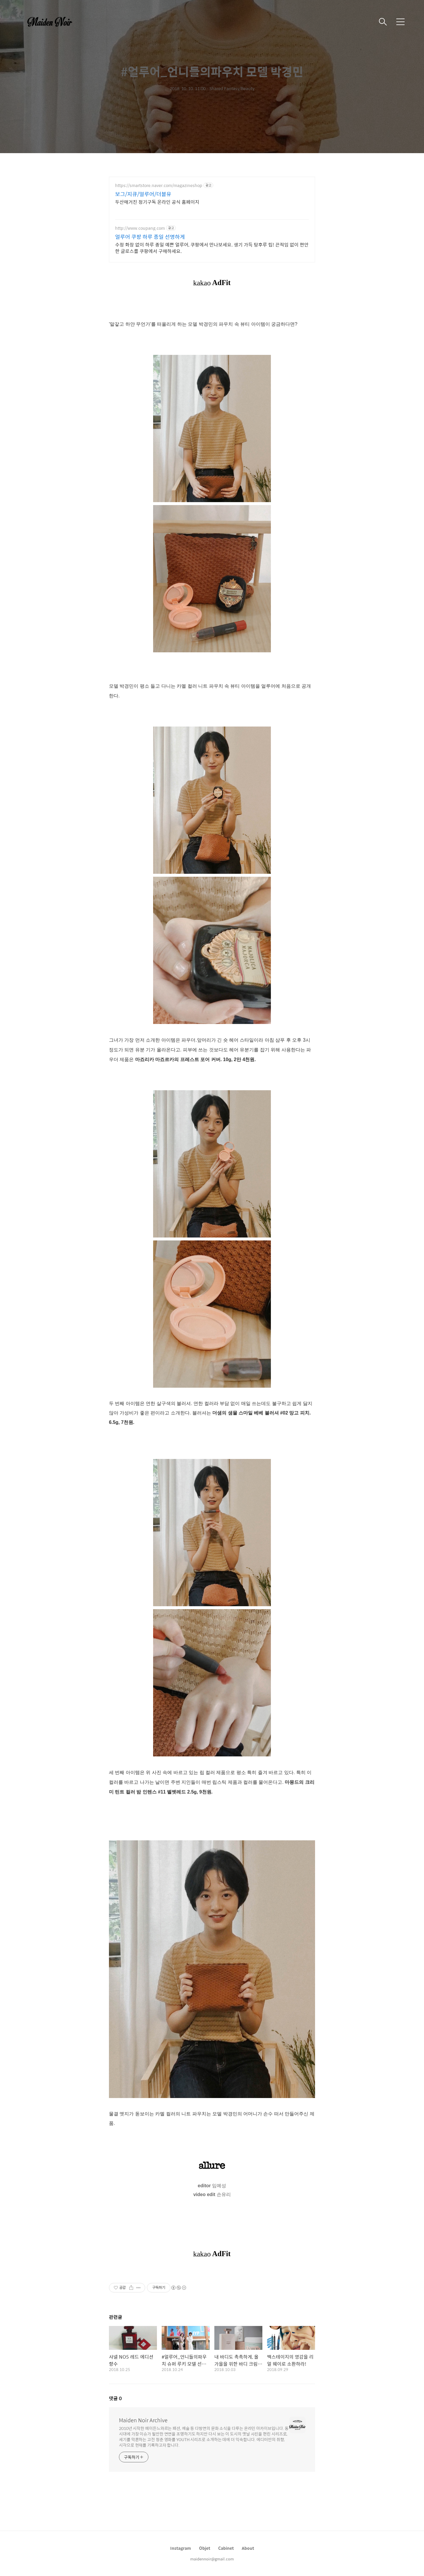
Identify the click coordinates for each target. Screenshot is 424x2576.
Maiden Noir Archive (143, 2420)
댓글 (115, 2398)
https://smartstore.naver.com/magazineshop (158, 185)
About (248, 2548)
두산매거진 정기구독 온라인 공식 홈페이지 (157, 201)
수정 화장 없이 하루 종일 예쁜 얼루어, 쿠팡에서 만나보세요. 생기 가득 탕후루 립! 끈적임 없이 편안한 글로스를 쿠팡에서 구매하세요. (212, 247)
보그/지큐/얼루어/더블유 (143, 194)
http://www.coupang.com (140, 228)
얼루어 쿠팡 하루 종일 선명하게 (150, 236)
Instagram (180, 2548)
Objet (204, 2548)
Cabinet (226, 2548)
